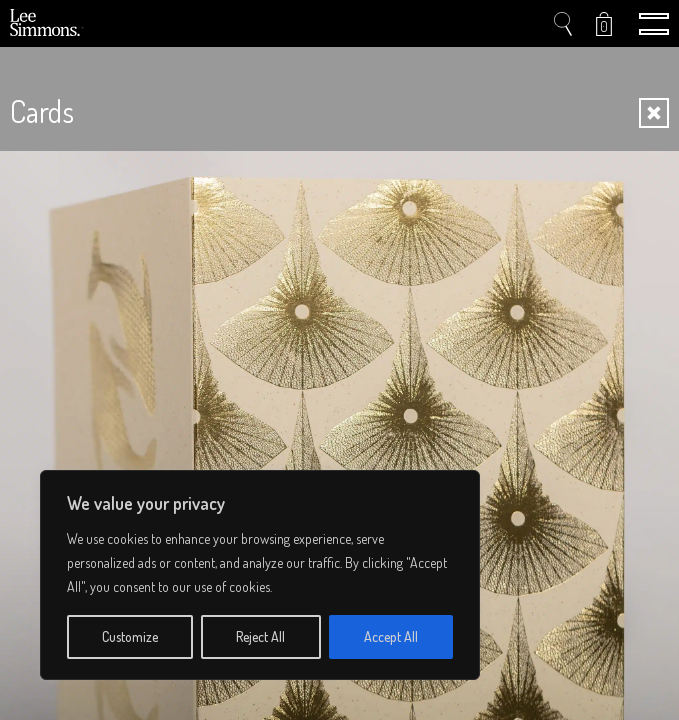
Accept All (391, 636)
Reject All (260, 636)
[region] (260, 575)
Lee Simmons (47, 24)
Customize (130, 636)
